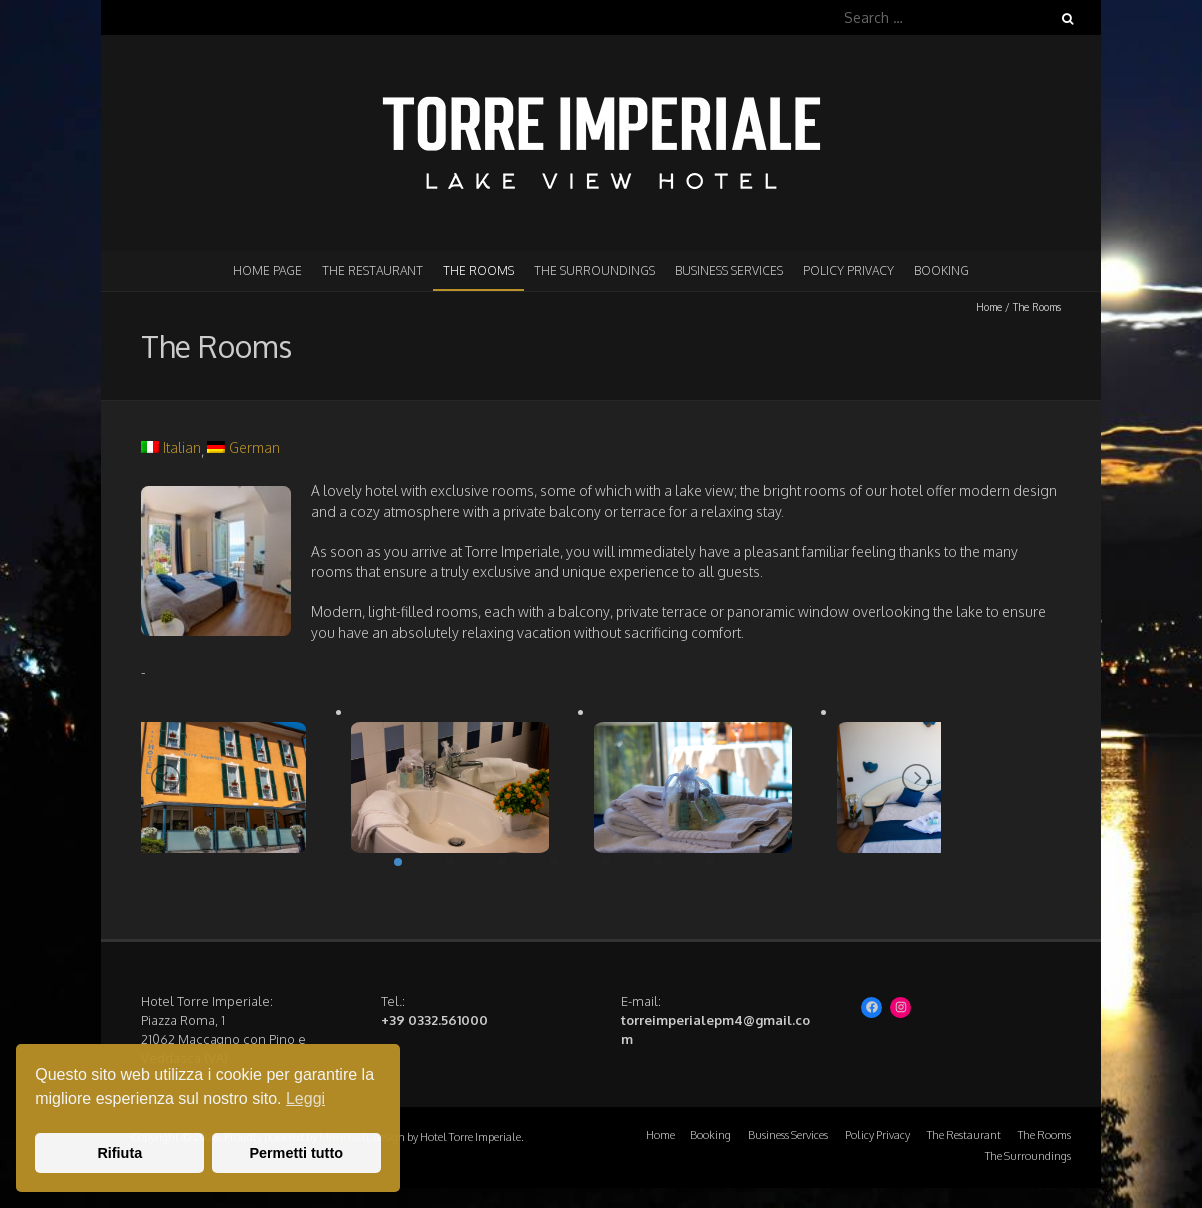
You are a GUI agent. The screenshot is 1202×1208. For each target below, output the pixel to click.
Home (989, 307)
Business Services (729, 270)
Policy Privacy (848, 270)
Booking (941, 270)
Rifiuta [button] (119, 1153)
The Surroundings (594, 270)
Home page (267, 270)
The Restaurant (372, 270)
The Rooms (478, 270)
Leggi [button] (305, 1098)
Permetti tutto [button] (296, 1153)
